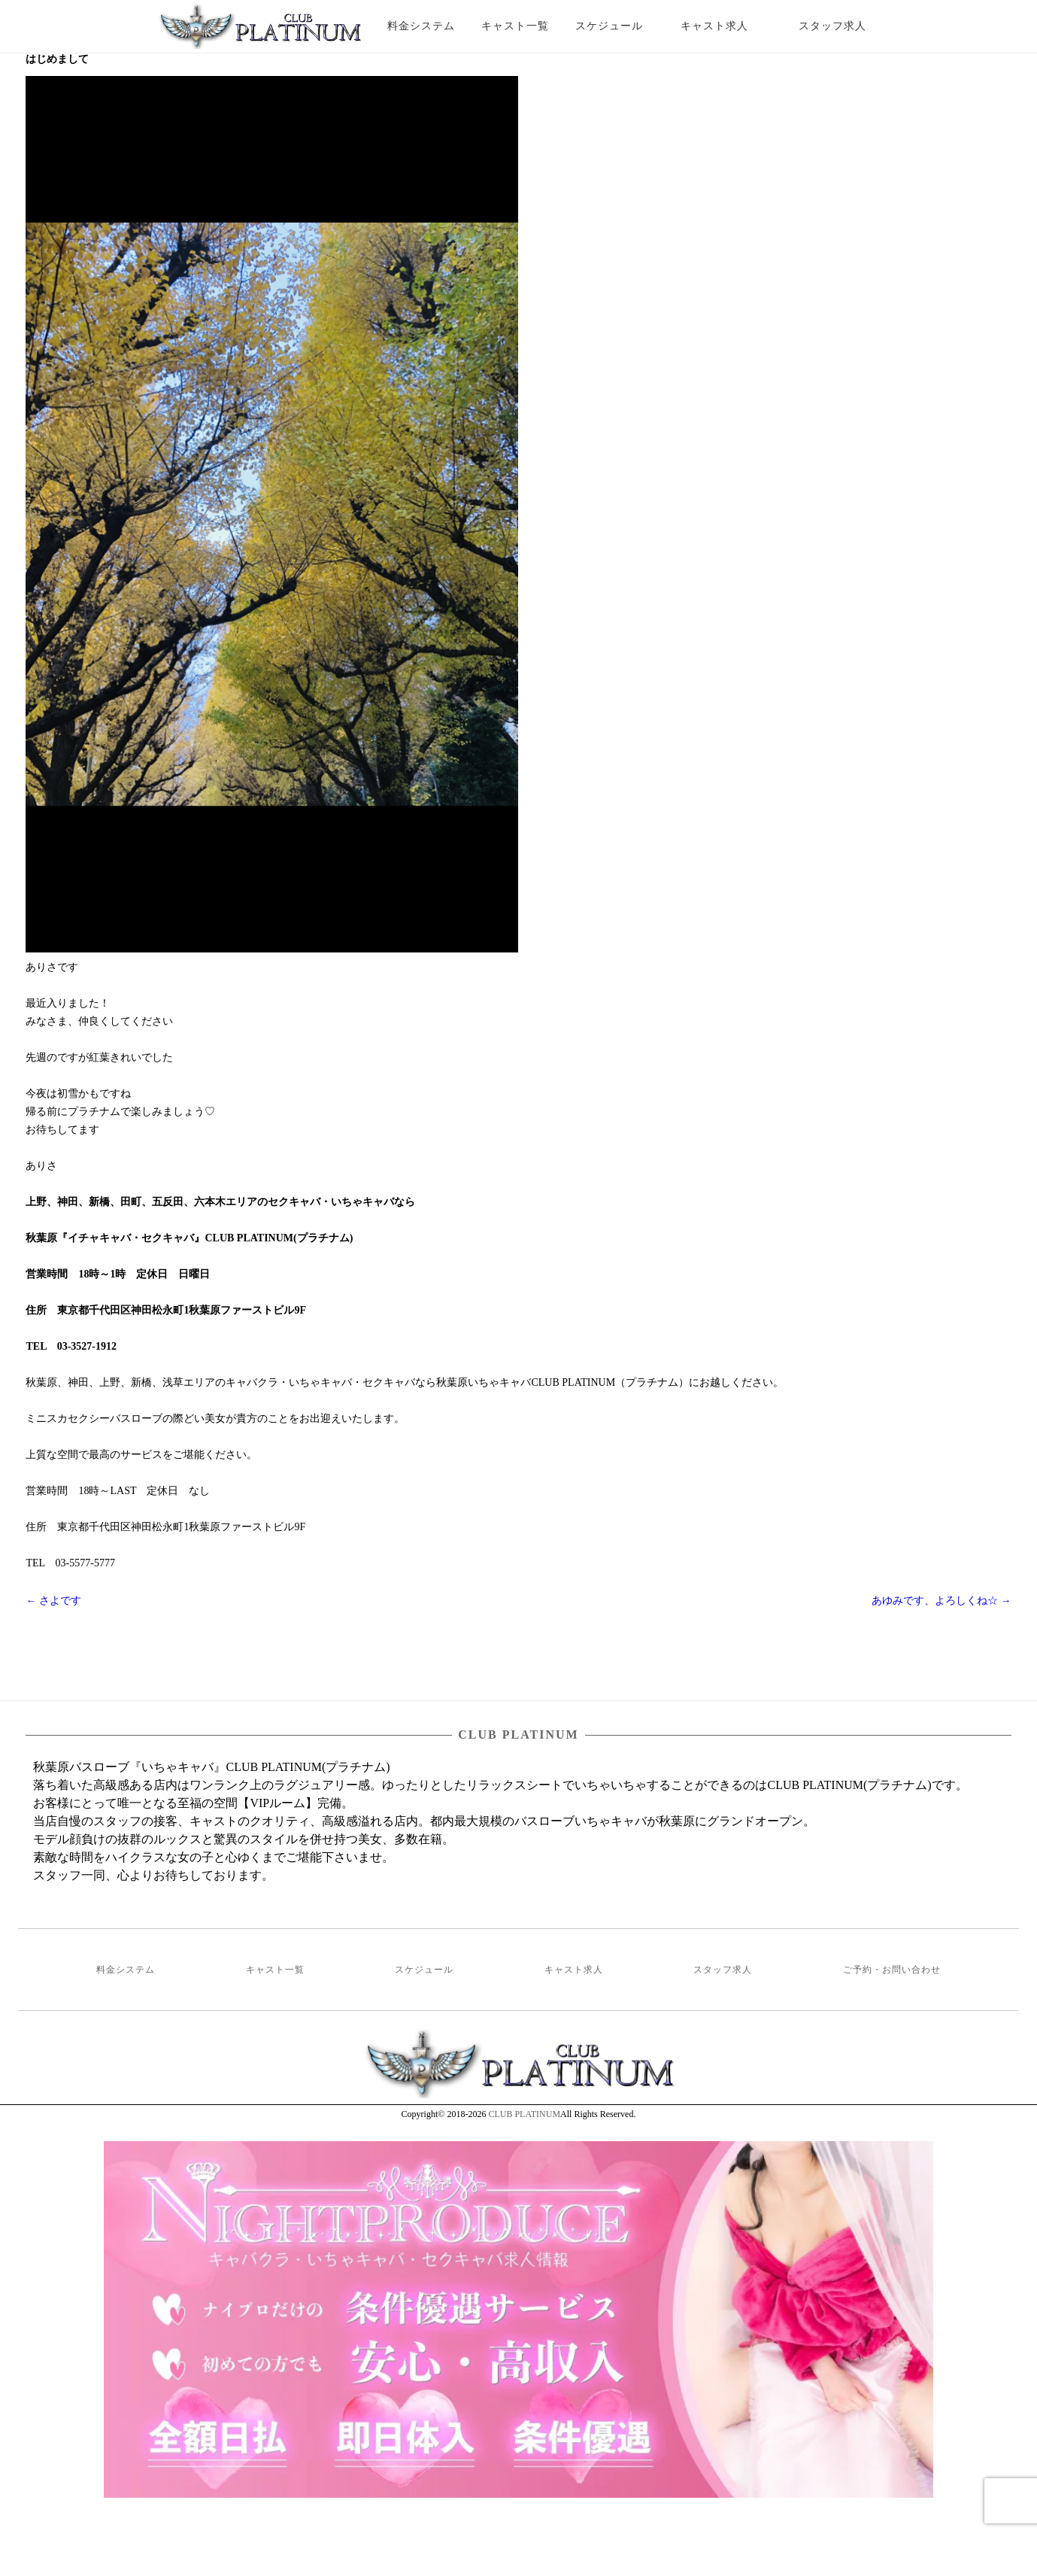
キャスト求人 (726, 26)
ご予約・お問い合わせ (892, 1969)
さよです (53, 1600)
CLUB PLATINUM (524, 2114)
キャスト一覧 (515, 26)
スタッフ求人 (846, 26)
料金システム (421, 26)
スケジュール (609, 26)
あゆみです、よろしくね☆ (941, 1600)
